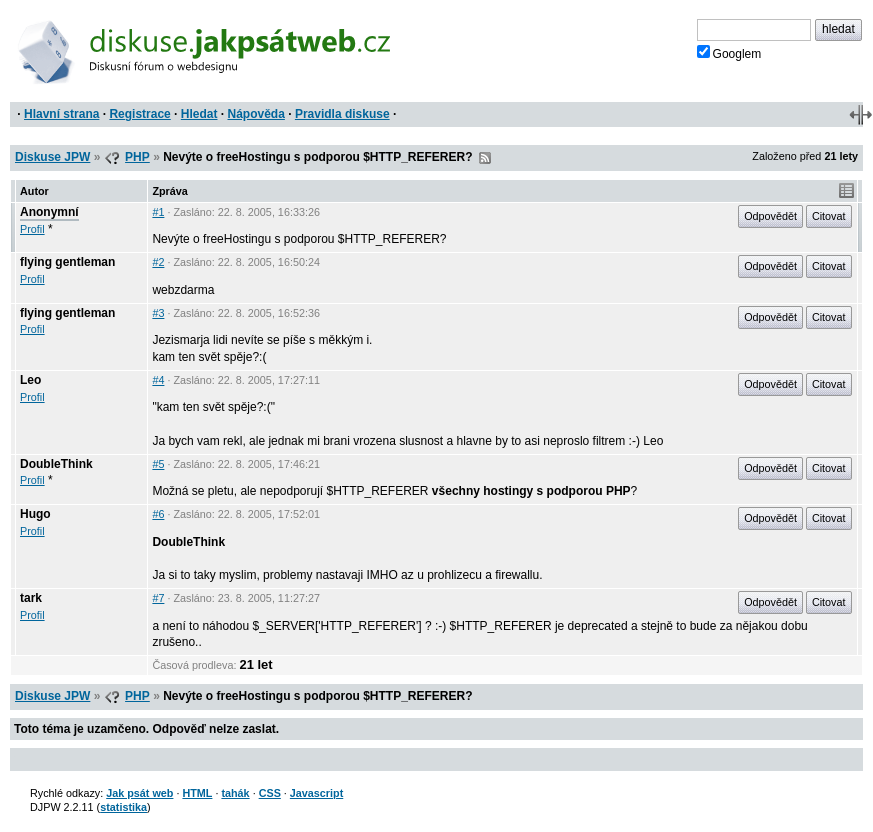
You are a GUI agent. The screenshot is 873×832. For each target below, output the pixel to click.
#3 (158, 313)
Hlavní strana (61, 114)
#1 (158, 212)
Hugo (35, 514)
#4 (158, 380)
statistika (123, 807)
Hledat (199, 114)
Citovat (829, 216)
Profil (32, 229)
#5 (158, 464)
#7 (158, 598)
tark (31, 598)
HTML (197, 793)
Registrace (139, 114)
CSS (270, 793)
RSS (485, 158)
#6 (158, 514)
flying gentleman (67, 262)
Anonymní (49, 212)
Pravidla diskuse (342, 114)
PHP (137, 157)
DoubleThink (56, 464)
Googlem (729, 53)
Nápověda (256, 114)
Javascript (316, 793)
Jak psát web (139, 793)
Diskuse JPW (52, 157)
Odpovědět (770, 216)
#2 (158, 262)
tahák (235, 793)
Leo (30, 380)
